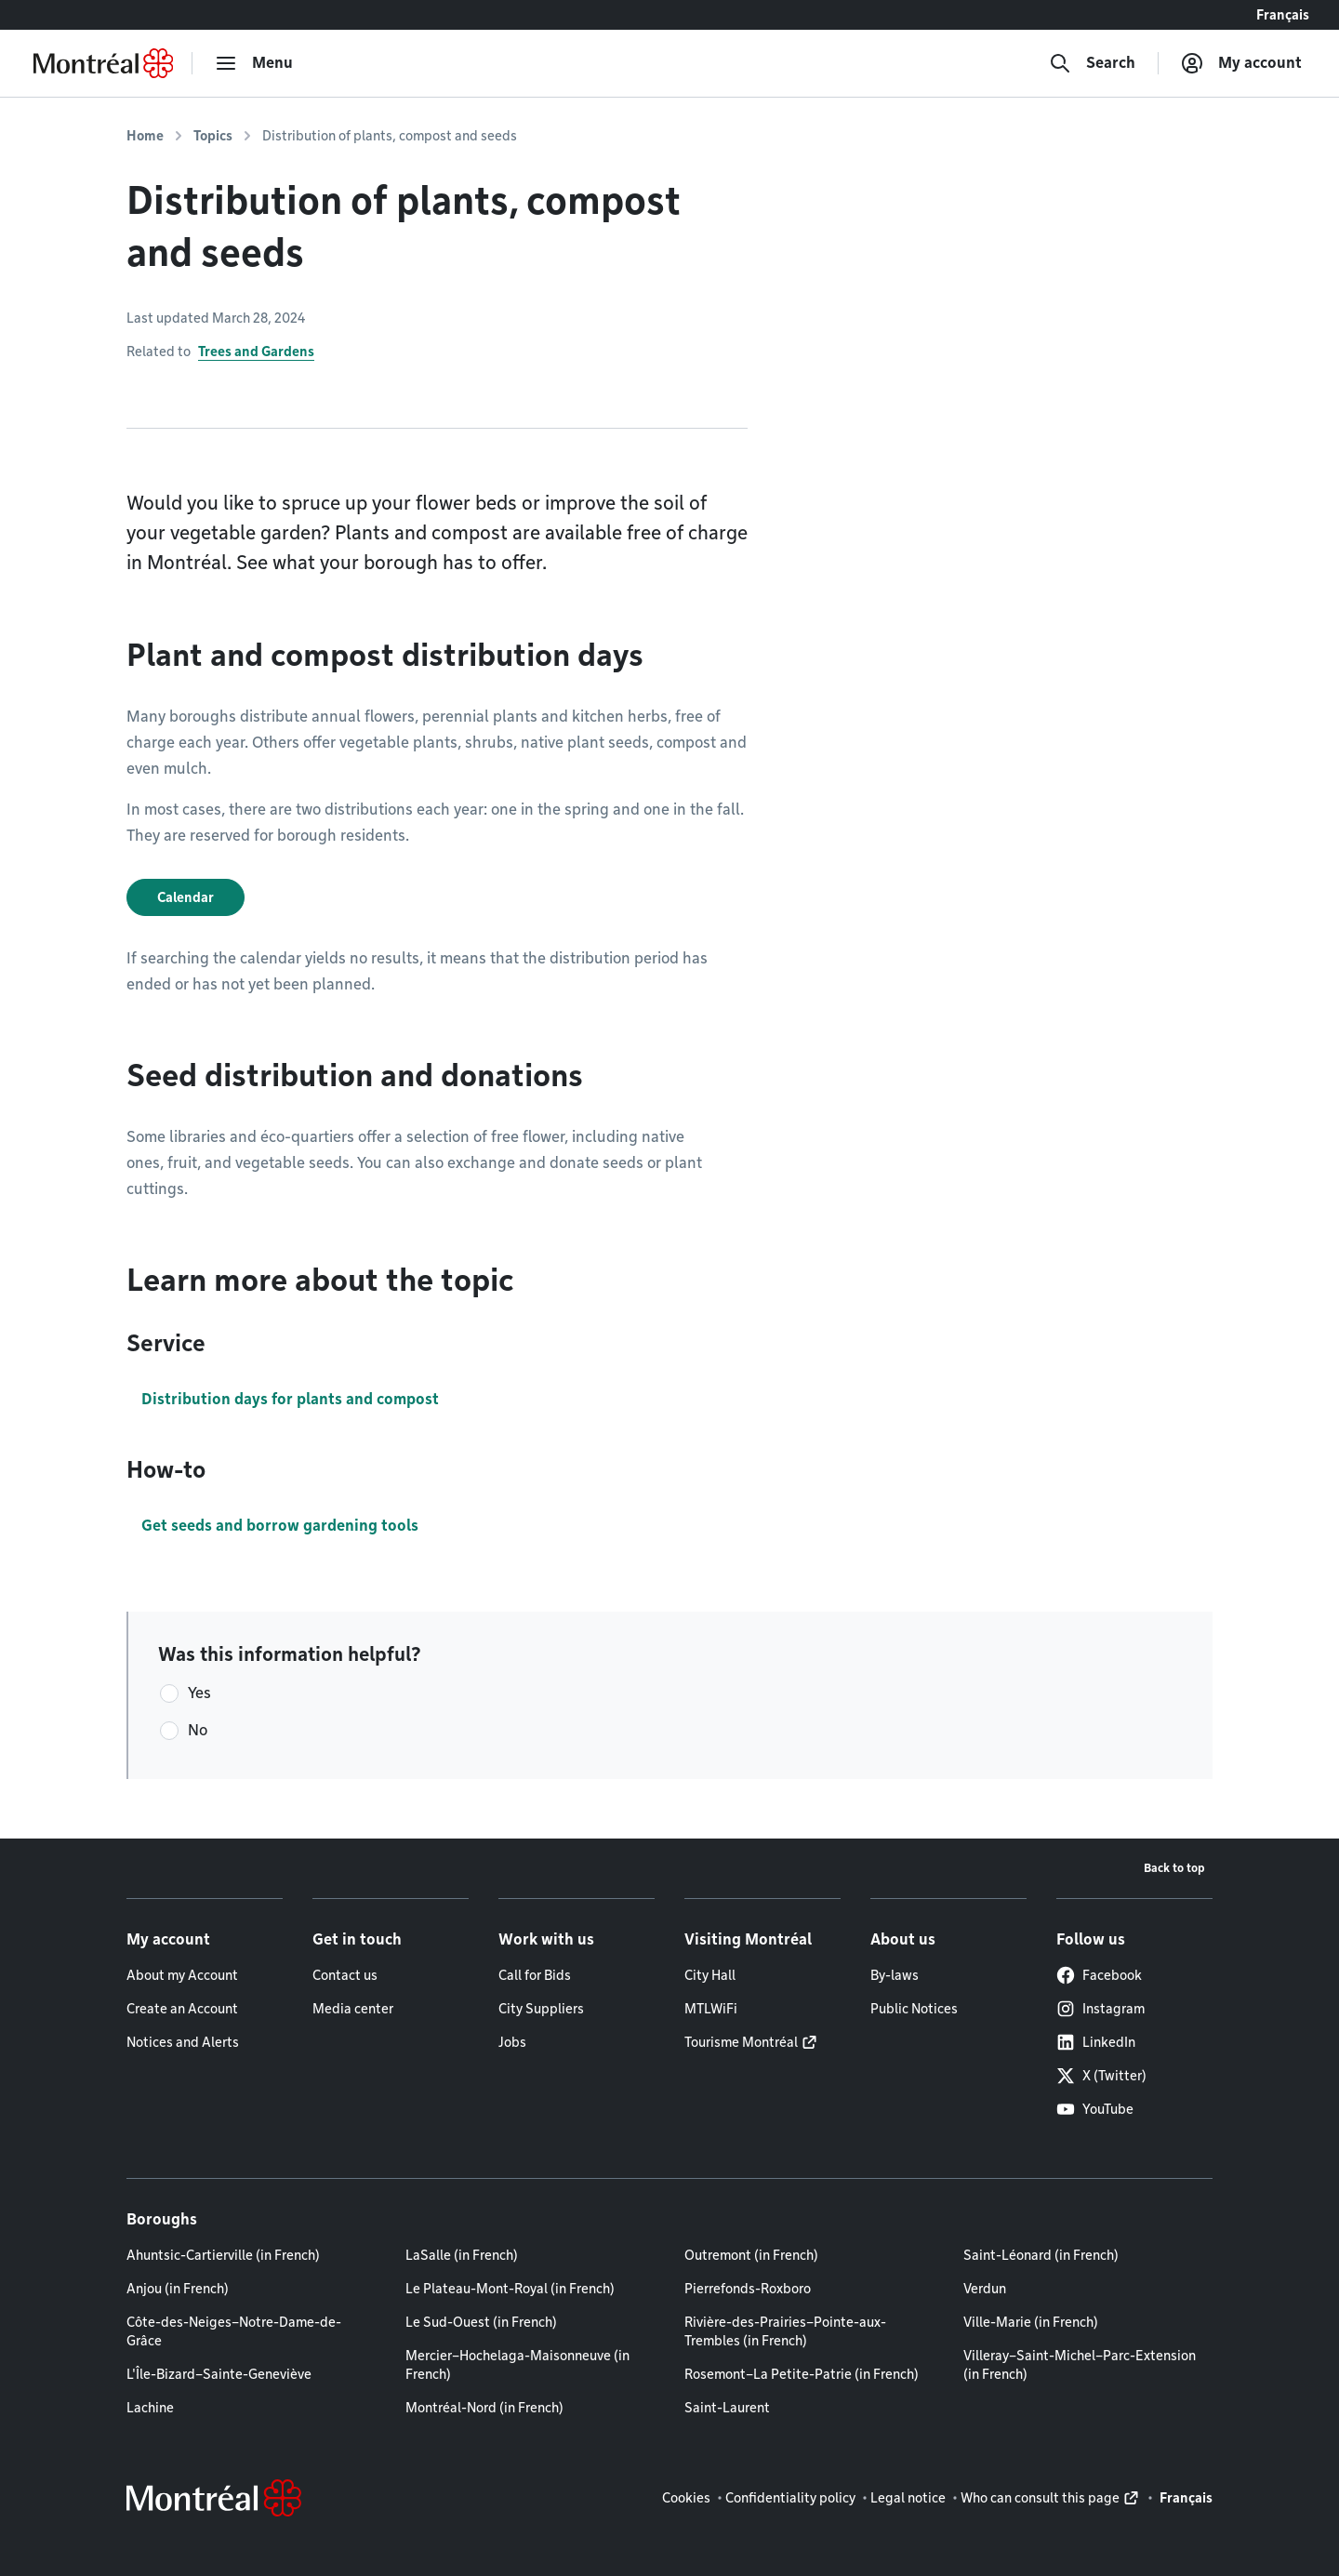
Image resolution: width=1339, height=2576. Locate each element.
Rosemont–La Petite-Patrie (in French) (801, 2374)
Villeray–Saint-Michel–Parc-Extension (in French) (1079, 2365)
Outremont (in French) (751, 2255)
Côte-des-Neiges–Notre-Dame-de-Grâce (233, 2331)
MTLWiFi (710, 2008)
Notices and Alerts (182, 2042)
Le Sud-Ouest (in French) (481, 2322)
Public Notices (914, 2008)
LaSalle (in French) (461, 2255)
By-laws (894, 1975)
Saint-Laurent (727, 2407)
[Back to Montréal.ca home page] (103, 63)
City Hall (710, 1975)
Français (1282, 14)
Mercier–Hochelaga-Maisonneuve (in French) (517, 2365)
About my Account (182, 1975)
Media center (352, 2008)
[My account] (1241, 63)
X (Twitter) (1101, 2075)
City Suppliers (541, 2008)
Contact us (345, 1975)
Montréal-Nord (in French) (484, 2407)
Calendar (185, 897)
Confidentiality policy (790, 2497)
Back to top (1174, 1868)
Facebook (1099, 1975)
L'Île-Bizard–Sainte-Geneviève (219, 2374)
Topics (212, 135)
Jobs (512, 2042)
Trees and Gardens (256, 351)
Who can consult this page (1040, 2497)
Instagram (1100, 2008)
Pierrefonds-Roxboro (747, 2288)
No (197, 1730)
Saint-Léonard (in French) (1041, 2255)
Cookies (686, 2497)
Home (145, 135)
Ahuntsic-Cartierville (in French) (223, 2255)
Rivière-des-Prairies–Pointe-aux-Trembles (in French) (785, 2331)
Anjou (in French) (177, 2288)
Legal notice (908, 2497)
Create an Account (182, 2008)
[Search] (1092, 63)
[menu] (253, 63)
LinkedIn (1095, 2042)
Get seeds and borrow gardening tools (279, 1525)
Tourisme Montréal (741, 2042)
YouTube (1095, 2109)
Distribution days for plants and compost (290, 1399)
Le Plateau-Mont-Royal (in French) (510, 2288)
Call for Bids (534, 1975)
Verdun (984, 2288)
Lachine (150, 2407)
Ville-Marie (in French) (1030, 2322)
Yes (199, 1693)
